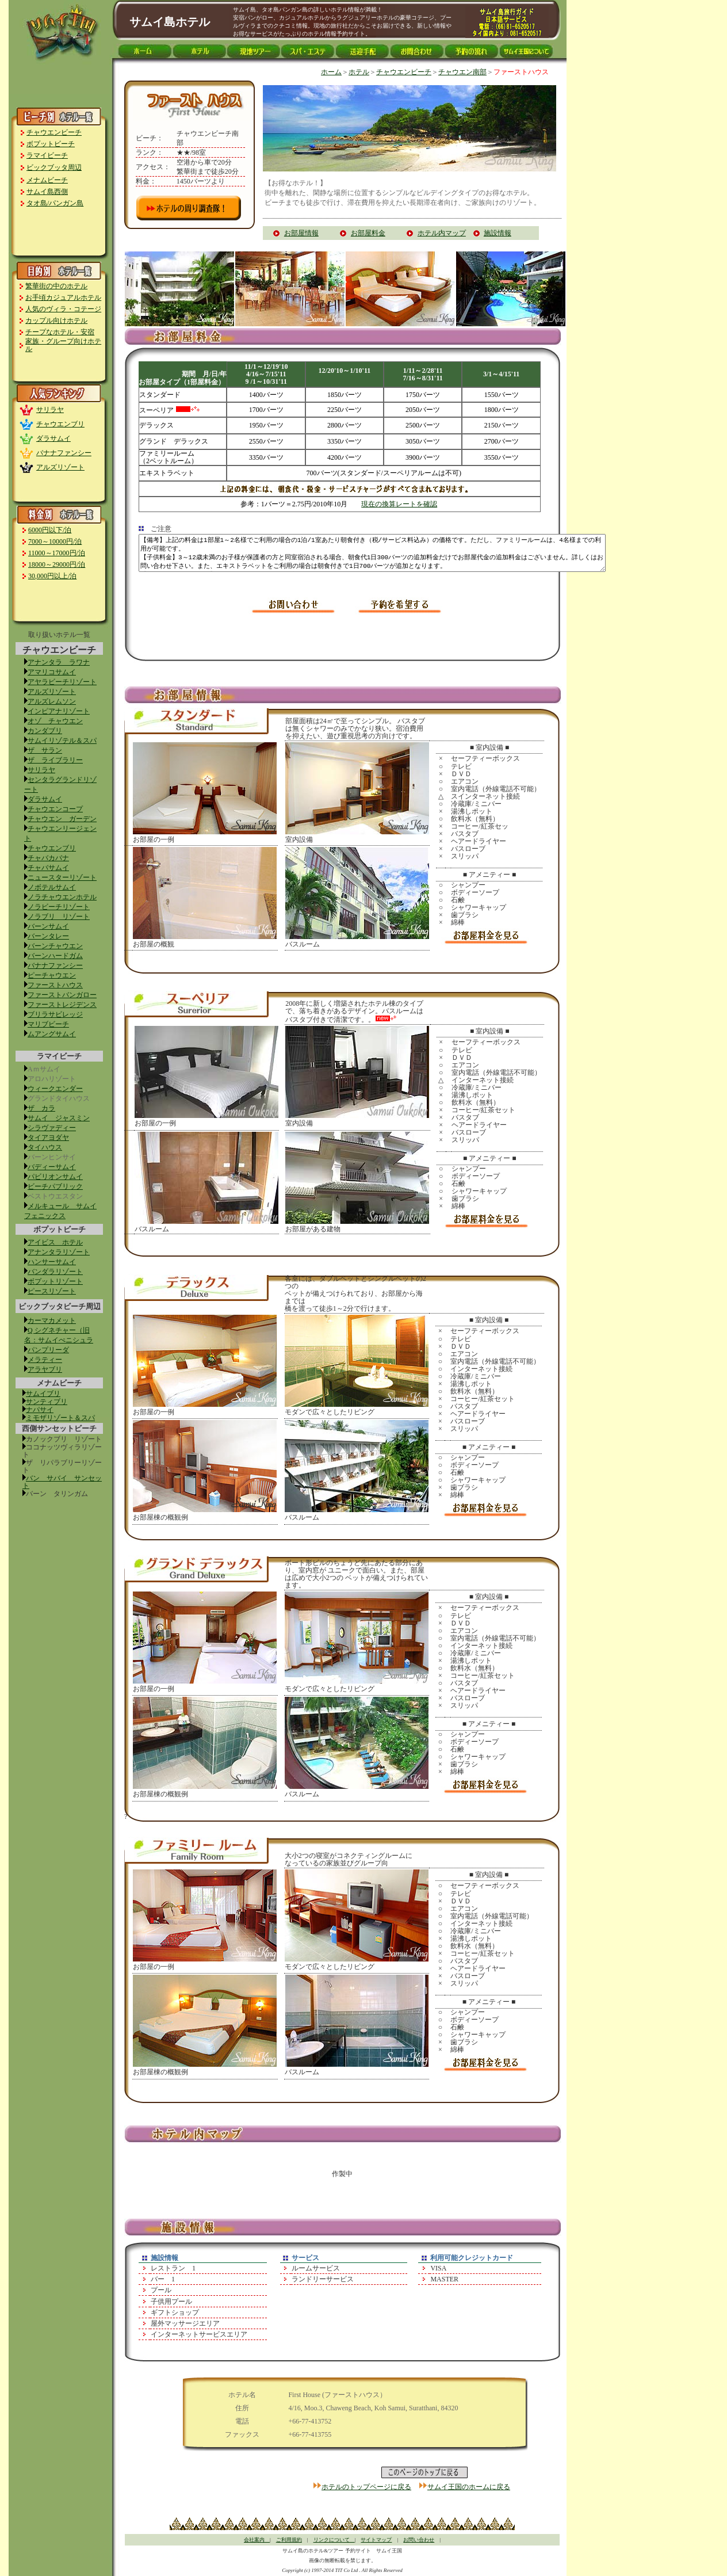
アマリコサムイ (52, 672)
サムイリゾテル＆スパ (62, 740)
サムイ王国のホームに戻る (468, 2487)
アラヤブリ (45, 1369)
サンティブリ (46, 1402)
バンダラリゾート (55, 1272)
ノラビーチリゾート (59, 907)
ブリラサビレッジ (55, 1014)
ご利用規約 (289, 2540)
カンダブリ (45, 731)
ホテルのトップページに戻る (366, 2487)
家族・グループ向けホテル (63, 345)
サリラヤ (50, 410)
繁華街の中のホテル (56, 286)
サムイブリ (43, 1394)
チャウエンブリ (60, 424)
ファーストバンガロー (62, 995)
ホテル (359, 72)
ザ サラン (45, 750)
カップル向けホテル (56, 320)
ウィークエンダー (55, 1089)
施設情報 (497, 233)
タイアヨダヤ (48, 1138)
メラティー (45, 1360)
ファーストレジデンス (62, 1005)
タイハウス (45, 1147)
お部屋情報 (301, 233)
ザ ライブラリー (55, 760)
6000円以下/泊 (49, 530)
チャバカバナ (48, 858)
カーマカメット (52, 1320)
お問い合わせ (418, 2540)
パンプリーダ (48, 1350)
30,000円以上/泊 (52, 576)
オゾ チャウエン (55, 721)
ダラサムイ (53, 438)
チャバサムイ (48, 868)
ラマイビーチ (47, 155)
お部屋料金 (368, 233)
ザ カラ (41, 1108)
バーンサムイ (48, 926)
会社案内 (257, 2540)
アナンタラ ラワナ (59, 662)
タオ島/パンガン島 (54, 203)
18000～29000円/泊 (56, 564)
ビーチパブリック (55, 1186)
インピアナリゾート (59, 711)
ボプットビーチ (50, 144)
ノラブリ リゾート (59, 917)
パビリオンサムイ (55, 1177)
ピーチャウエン (52, 975)
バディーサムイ (52, 1167)
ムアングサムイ (52, 1034)
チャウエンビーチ (54, 132)
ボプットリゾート (55, 1281)
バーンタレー (48, 936)
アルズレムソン (52, 701)
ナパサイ (39, 1410)
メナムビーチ (47, 180)
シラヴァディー (52, 1128)
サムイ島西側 (47, 192)
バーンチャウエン (55, 946)
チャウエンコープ (55, 809)
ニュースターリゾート (62, 877)
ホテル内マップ (442, 233)
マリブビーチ (48, 1024)
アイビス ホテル (55, 1242)
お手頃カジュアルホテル (63, 297)
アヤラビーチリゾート (62, 682)
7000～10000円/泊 (55, 541)
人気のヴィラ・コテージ (63, 309)
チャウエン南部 (462, 72)
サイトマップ (376, 2540)
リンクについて (334, 2540)
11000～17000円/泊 (56, 553)
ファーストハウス (55, 985)
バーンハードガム (55, 956)
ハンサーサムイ (52, 1262)
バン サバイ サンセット (62, 1482)
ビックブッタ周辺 (54, 167)
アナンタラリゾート (59, 1252)
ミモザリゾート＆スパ (60, 1418)
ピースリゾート (52, 1291)
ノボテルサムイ (52, 887)
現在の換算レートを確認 (399, 504)
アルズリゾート (60, 467)
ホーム (331, 72)
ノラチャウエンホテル (62, 897)
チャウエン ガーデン (62, 819)
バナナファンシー (63, 453)
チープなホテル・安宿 (59, 332)
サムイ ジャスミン (59, 1118)
